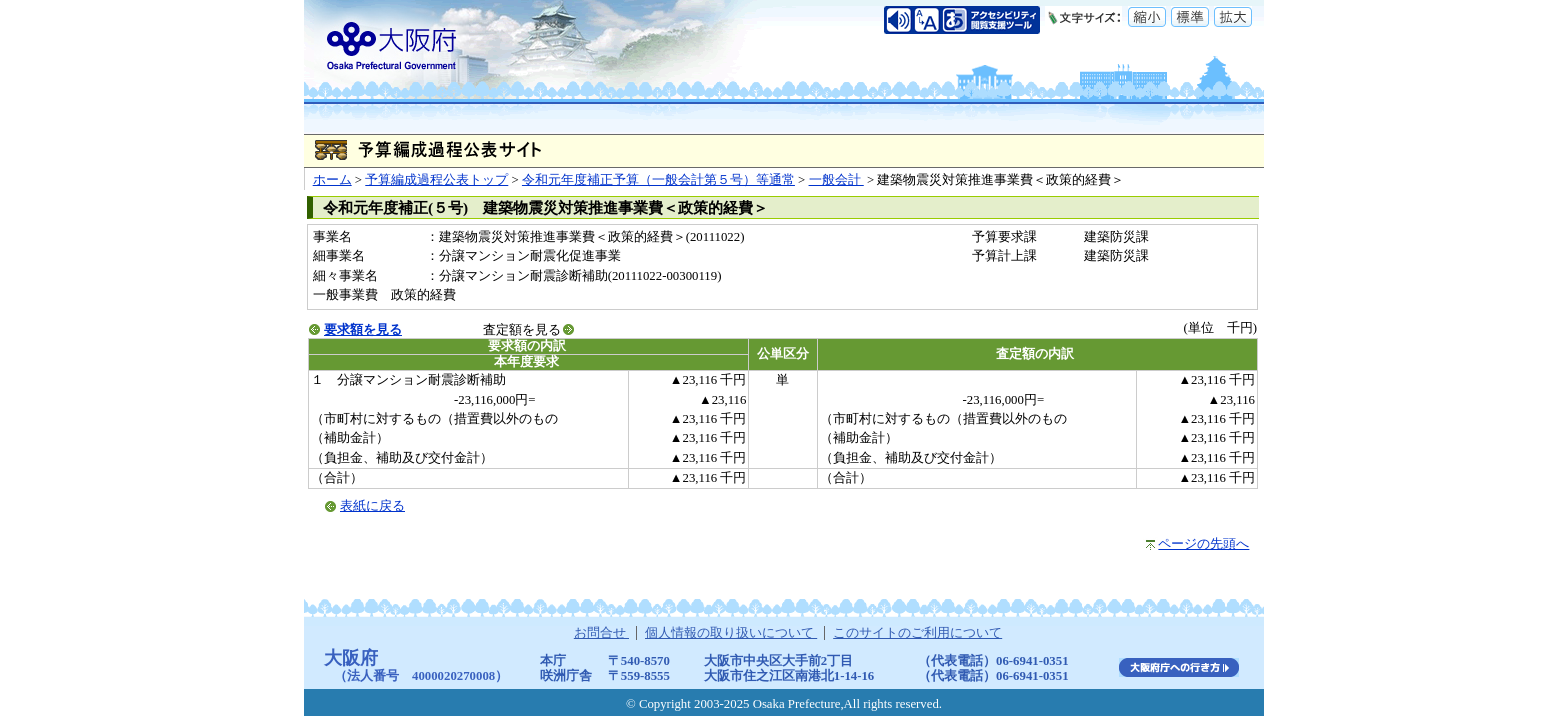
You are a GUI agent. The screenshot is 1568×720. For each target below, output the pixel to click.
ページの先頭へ (1203, 544)
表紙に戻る (372, 506)
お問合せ (601, 633)
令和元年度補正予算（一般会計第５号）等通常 (658, 180)
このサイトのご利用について (917, 633)
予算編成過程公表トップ (436, 180)
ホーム (332, 180)
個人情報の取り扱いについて (731, 633)
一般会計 (836, 180)
